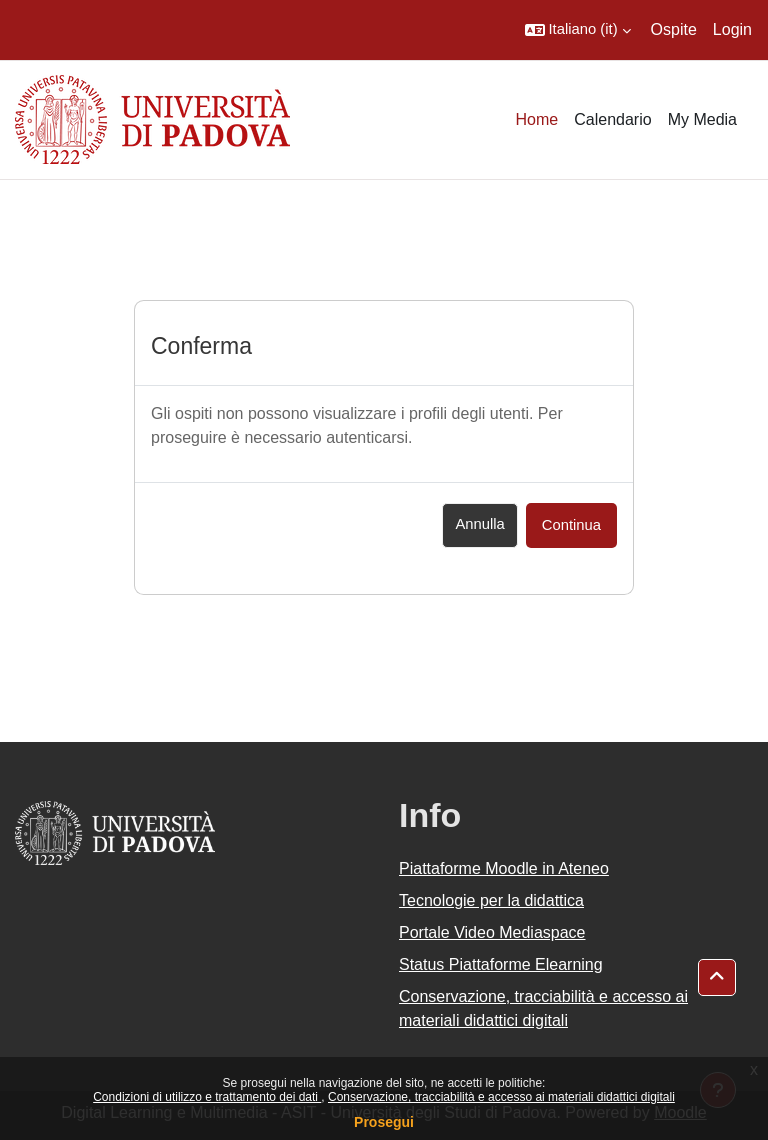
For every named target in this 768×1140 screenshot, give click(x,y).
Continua (571, 525)
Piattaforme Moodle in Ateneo (504, 868)
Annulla (479, 524)
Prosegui (384, 1122)
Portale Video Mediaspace (492, 932)
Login (732, 29)
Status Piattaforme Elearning (501, 964)
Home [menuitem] (537, 119)
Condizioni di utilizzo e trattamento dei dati (207, 1097)
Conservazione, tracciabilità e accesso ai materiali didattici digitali (501, 1097)
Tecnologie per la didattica (491, 900)
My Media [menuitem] (702, 119)
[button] (578, 30)
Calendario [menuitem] (612, 119)
